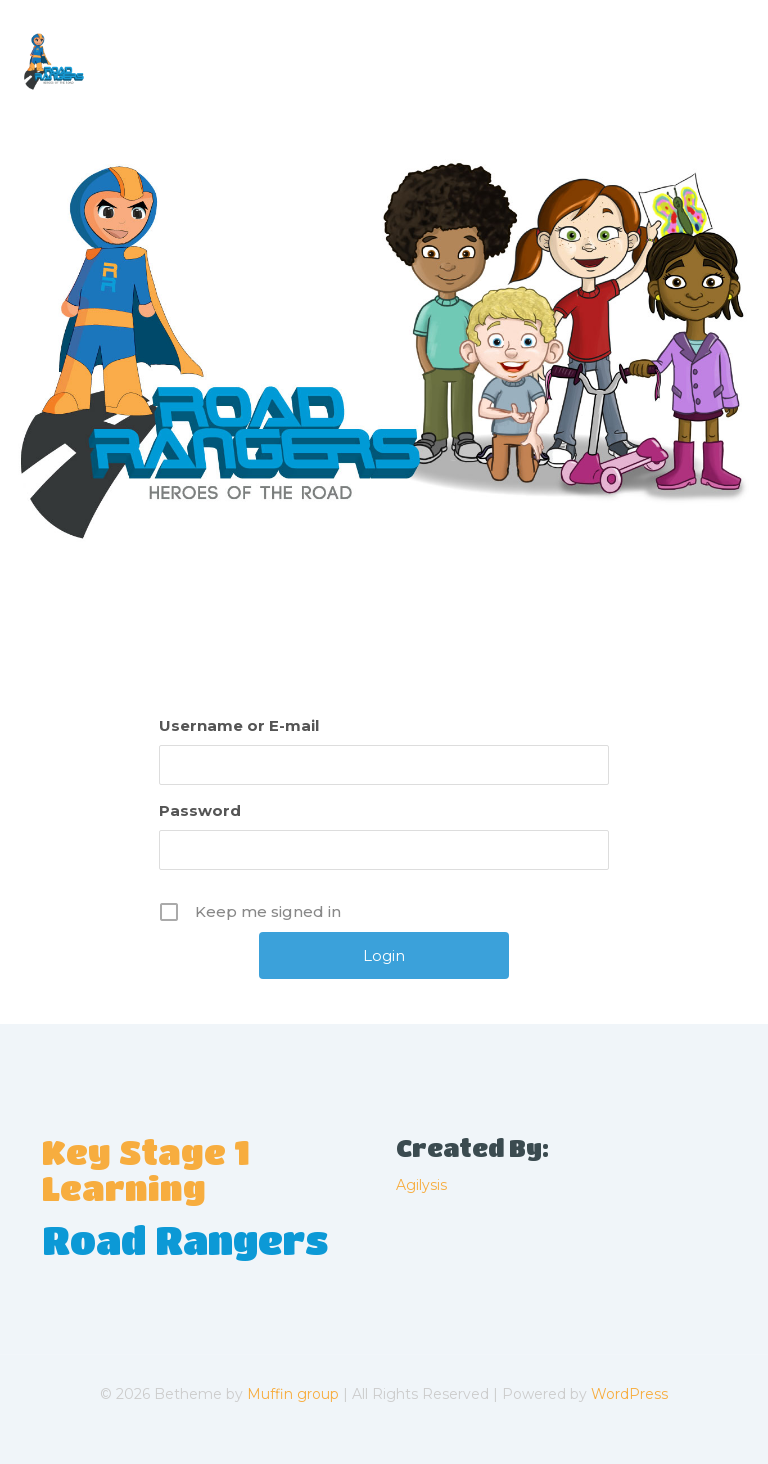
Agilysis (421, 1185)
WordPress (629, 1394)
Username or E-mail (239, 725)
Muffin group (293, 1394)
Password (200, 810)
